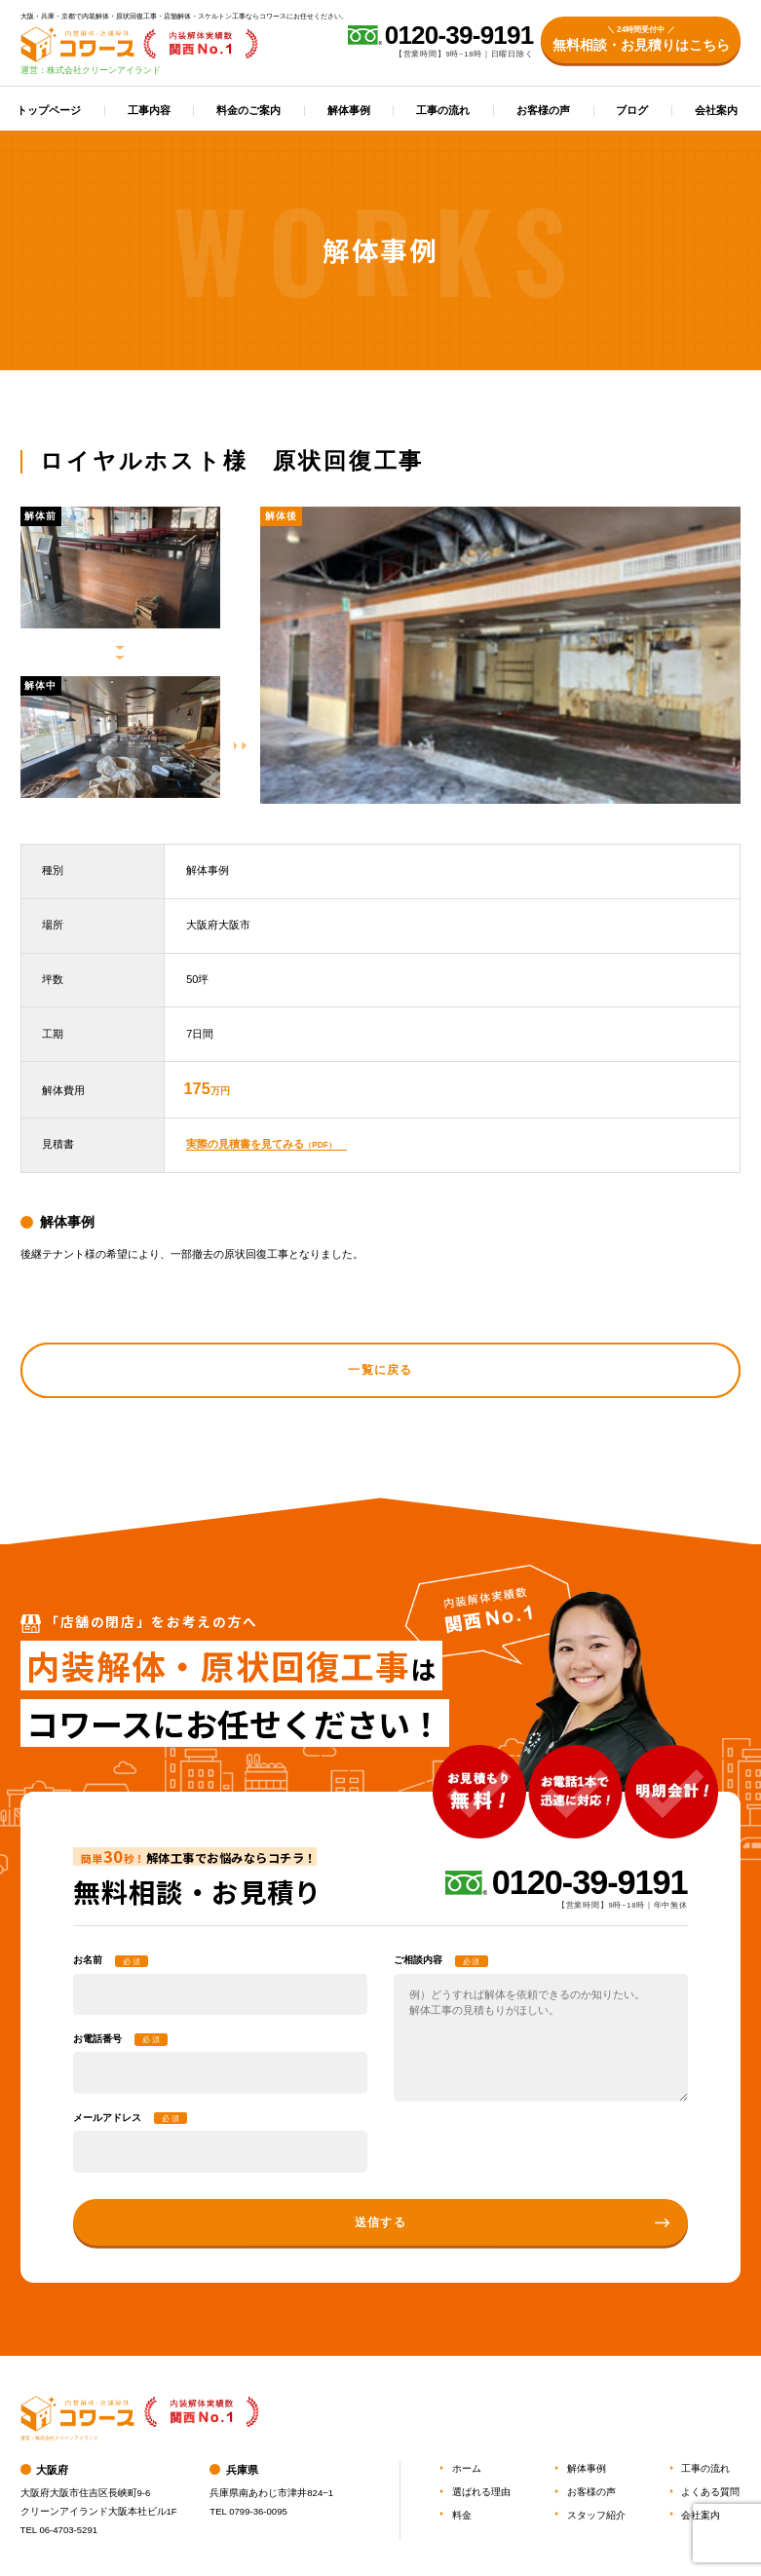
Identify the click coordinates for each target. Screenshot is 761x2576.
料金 (462, 2515)
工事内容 (149, 110)
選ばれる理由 (481, 2491)
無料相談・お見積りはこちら (641, 38)
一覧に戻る (380, 1370)
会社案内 (716, 110)
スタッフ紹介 (596, 2515)
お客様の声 (543, 110)
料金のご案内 (248, 110)
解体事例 (348, 110)
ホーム (466, 2468)
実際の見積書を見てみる (260, 1144)
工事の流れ (443, 110)
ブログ (632, 110)
